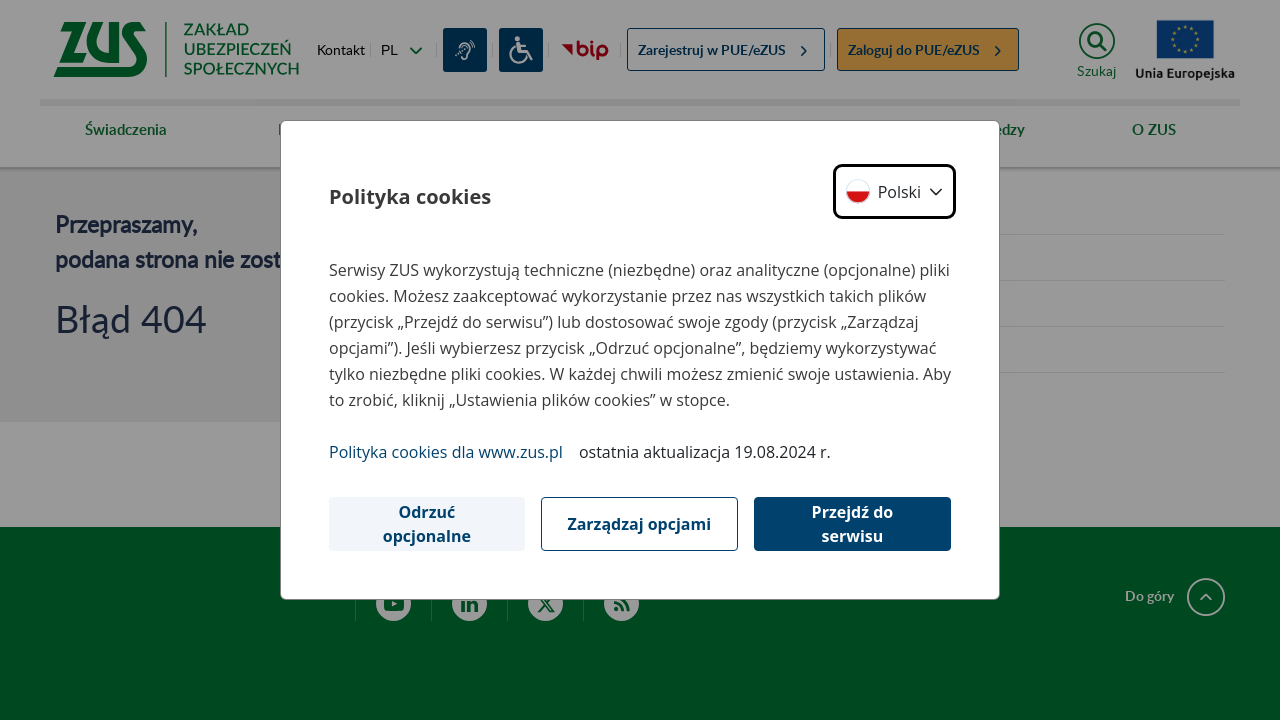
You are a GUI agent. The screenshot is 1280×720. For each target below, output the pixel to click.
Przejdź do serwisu (853, 524)
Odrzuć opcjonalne (427, 524)
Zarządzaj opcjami (639, 524)
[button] (894, 191)
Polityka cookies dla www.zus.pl (446, 452)
